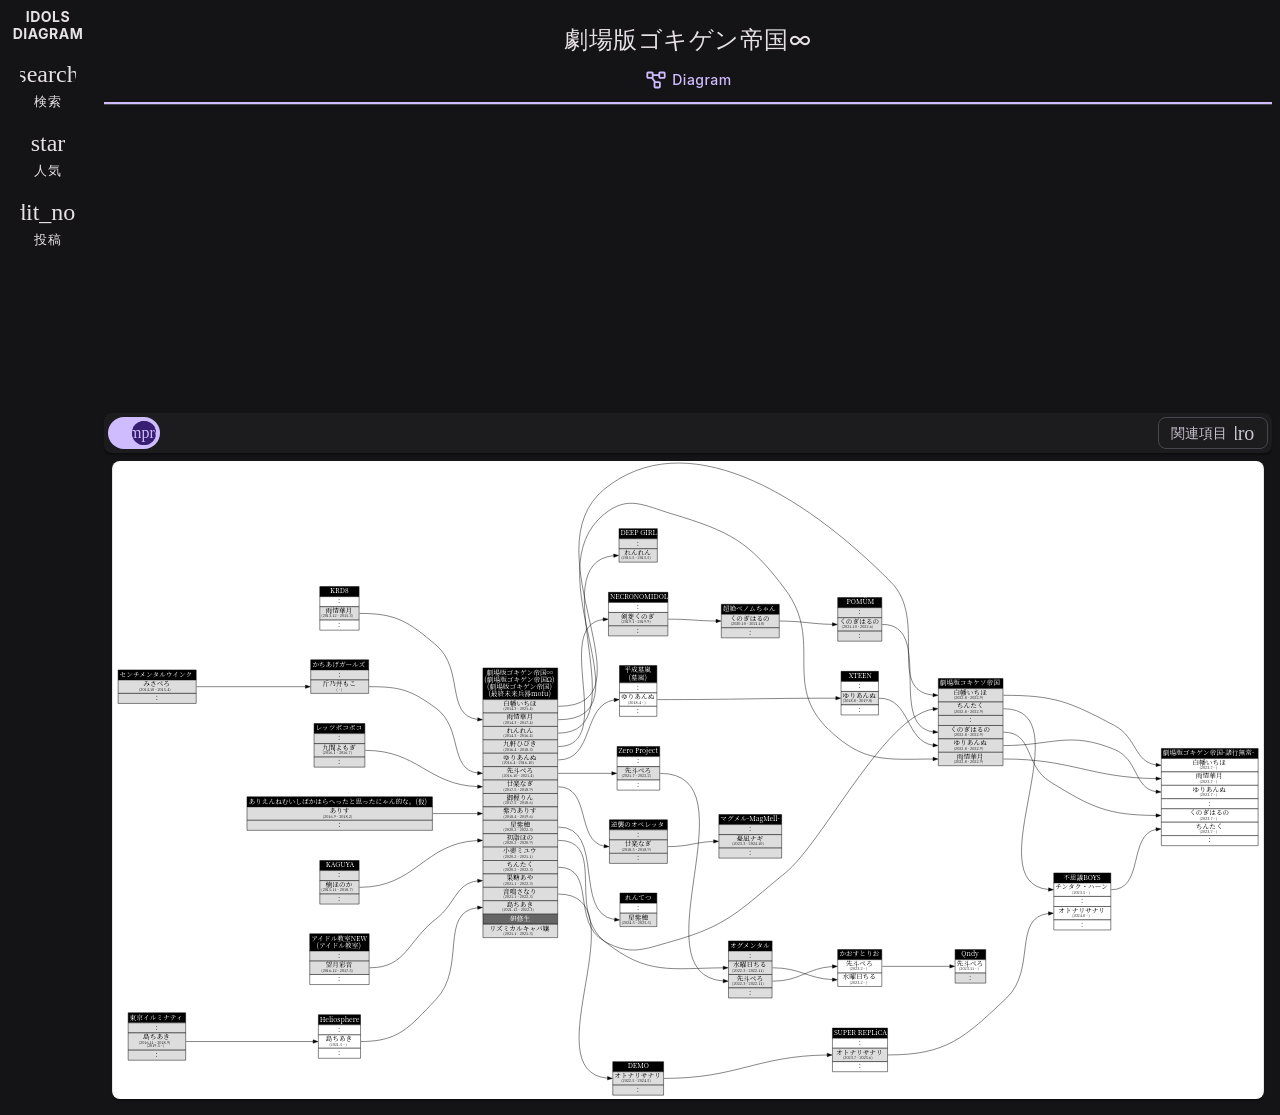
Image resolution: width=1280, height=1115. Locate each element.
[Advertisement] (688, 255)
